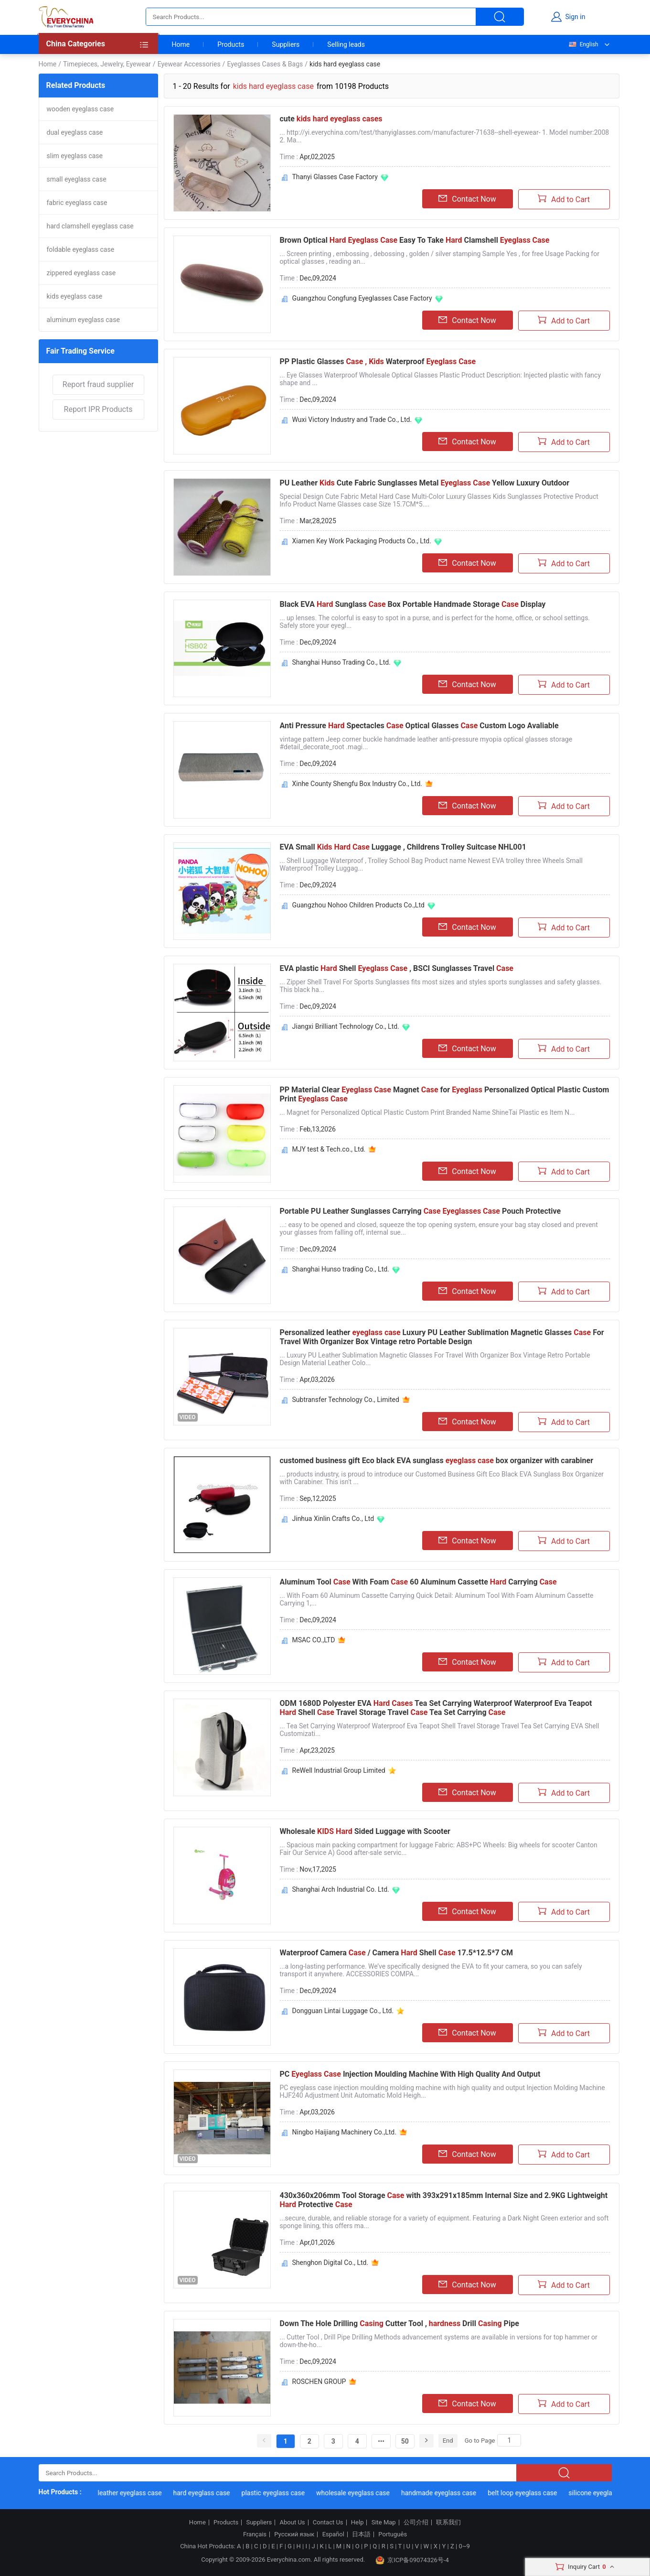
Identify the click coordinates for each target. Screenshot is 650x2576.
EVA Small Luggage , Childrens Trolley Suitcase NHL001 (403, 846)
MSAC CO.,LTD (313, 1640)
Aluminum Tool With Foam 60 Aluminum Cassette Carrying (418, 1581)
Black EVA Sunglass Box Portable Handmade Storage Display (413, 604)
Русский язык (294, 2534)
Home (181, 44)
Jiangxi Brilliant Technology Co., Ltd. (345, 1026)
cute (331, 118)
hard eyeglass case (210, 2493)
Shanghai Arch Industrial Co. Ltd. (340, 1889)
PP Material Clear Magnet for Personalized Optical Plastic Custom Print (444, 1094)
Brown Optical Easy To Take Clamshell (415, 240)
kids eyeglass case (75, 296)
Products (230, 44)
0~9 (463, 2546)
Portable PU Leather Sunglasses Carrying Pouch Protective (420, 1211)
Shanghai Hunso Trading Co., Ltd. (341, 662)
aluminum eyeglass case (83, 319)
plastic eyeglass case (282, 2493)
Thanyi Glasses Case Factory (335, 177)
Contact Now (467, 199)
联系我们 (448, 2522)
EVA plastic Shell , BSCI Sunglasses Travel (397, 968)
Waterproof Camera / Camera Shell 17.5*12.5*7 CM (396, 1952)
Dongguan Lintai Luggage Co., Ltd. (343, 2011)
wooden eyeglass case (80, 109)
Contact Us (328, 2522)
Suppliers (285, 44)
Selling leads (346, 44)
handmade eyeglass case (448, 2493)
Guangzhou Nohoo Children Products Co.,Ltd (358, 905)
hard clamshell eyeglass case (90, 226)
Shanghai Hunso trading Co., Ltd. (340, 1269)
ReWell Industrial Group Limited (338, 1770)
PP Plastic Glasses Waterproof (378, 361)
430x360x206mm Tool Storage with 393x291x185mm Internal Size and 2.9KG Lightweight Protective (444, 2200)
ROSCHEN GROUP (319, 2381)
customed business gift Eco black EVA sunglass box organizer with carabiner (437, 1460)
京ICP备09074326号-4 (412, 2560)
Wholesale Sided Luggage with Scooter (365, 1831)
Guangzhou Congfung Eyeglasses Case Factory (362, 298)
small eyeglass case (77, 179)
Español (333, 2534)
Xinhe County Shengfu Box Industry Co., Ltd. (357, 783)
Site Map (384, 2522)
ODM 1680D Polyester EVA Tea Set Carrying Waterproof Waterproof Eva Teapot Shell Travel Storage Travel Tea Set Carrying (436, 1708)
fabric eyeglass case (77, 202)
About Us (292, 2522)
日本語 (361, 2534)
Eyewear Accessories (189, 64)
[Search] (509, 2440)
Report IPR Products (98, 409)
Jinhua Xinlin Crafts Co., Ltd (333, 1518)
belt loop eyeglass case (531, 2493)
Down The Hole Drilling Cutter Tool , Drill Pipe (399, 2323)
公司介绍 (416, 2522)
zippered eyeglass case (81, 273)
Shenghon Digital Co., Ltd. (330, 2262)
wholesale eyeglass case (362, 2493)
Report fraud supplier (98, 384)
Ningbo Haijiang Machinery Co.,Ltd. (344, 2132)
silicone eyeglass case (611, 2493)
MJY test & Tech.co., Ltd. (329, 1149)
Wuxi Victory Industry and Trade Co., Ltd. (352, 419)
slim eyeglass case (75, 156)
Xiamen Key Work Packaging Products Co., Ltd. (361, 541)
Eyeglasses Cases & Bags (265, 64)
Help (357, 2522)
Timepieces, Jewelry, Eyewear (107, 64)
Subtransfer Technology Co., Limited (345, 1399)
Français (254, 2534)
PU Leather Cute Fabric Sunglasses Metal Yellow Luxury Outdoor (425, 482)
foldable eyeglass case (81, 249)
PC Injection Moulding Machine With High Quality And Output (410, 2074)
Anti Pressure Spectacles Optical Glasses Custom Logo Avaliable (419, 725)
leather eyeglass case (139, 2493)
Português (392, 2534)
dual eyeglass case (75, 132)
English (583, 44)
